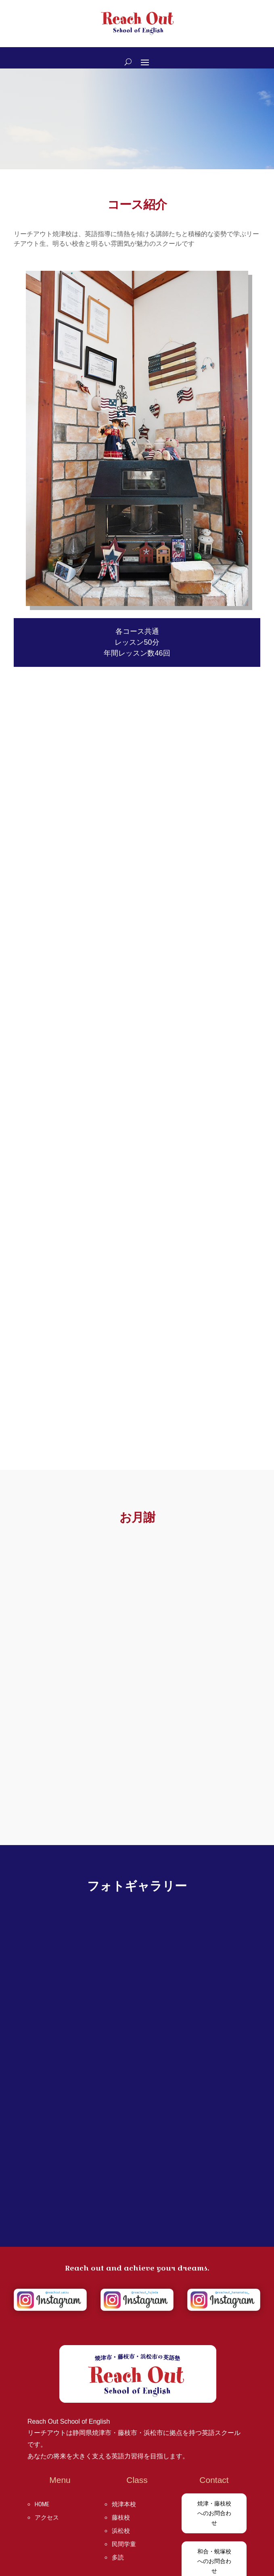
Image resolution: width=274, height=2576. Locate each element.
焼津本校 (124, 2504)
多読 (118, 2557)
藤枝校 (121, 2517)
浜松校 (121, 2530)
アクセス (47, 2517)
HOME (42, 2504)
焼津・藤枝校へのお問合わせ (214, 2513)
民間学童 (124, 2544)
